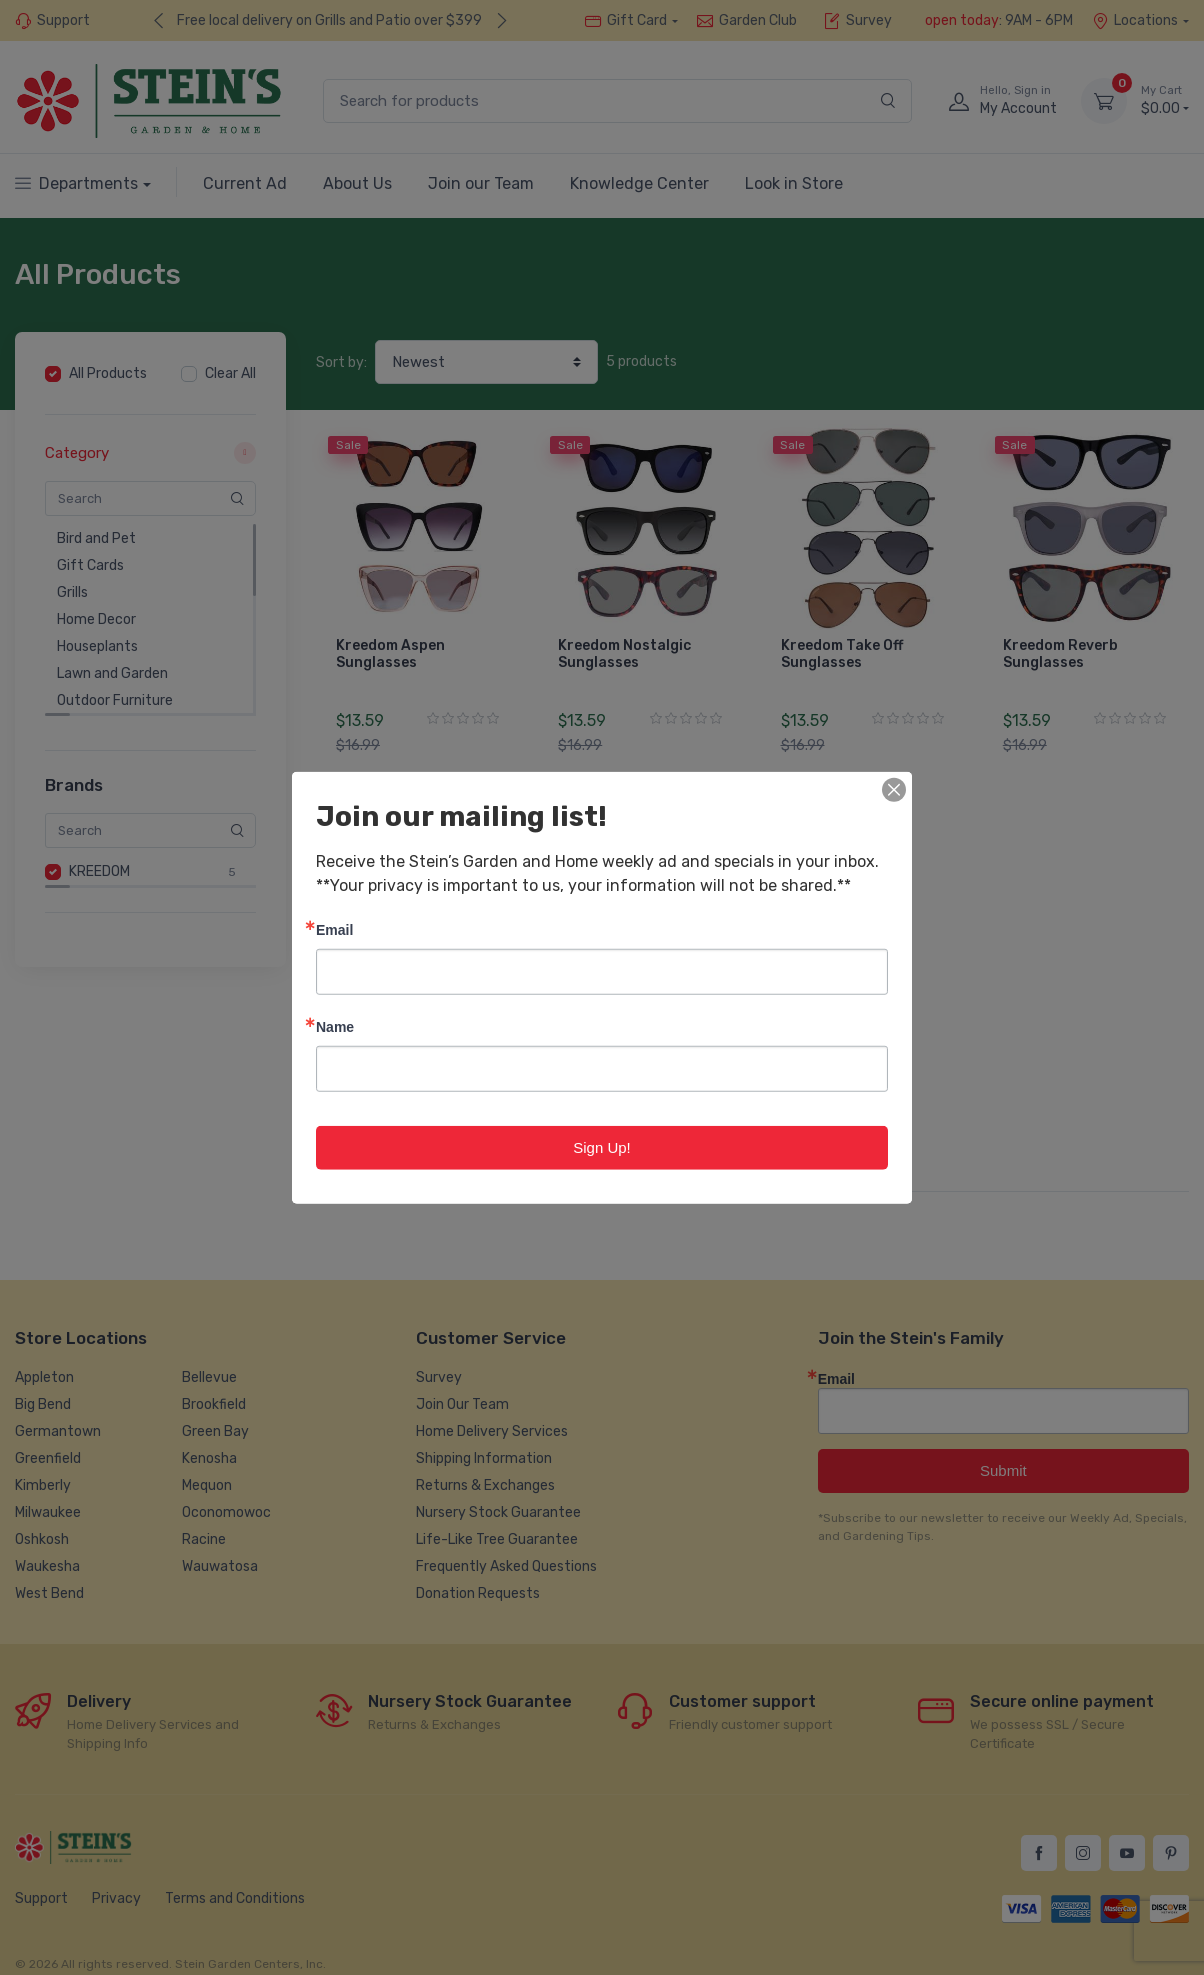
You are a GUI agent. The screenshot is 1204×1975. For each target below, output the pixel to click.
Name (335, 1025)
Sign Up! (602, 1146)
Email (334, 928)
